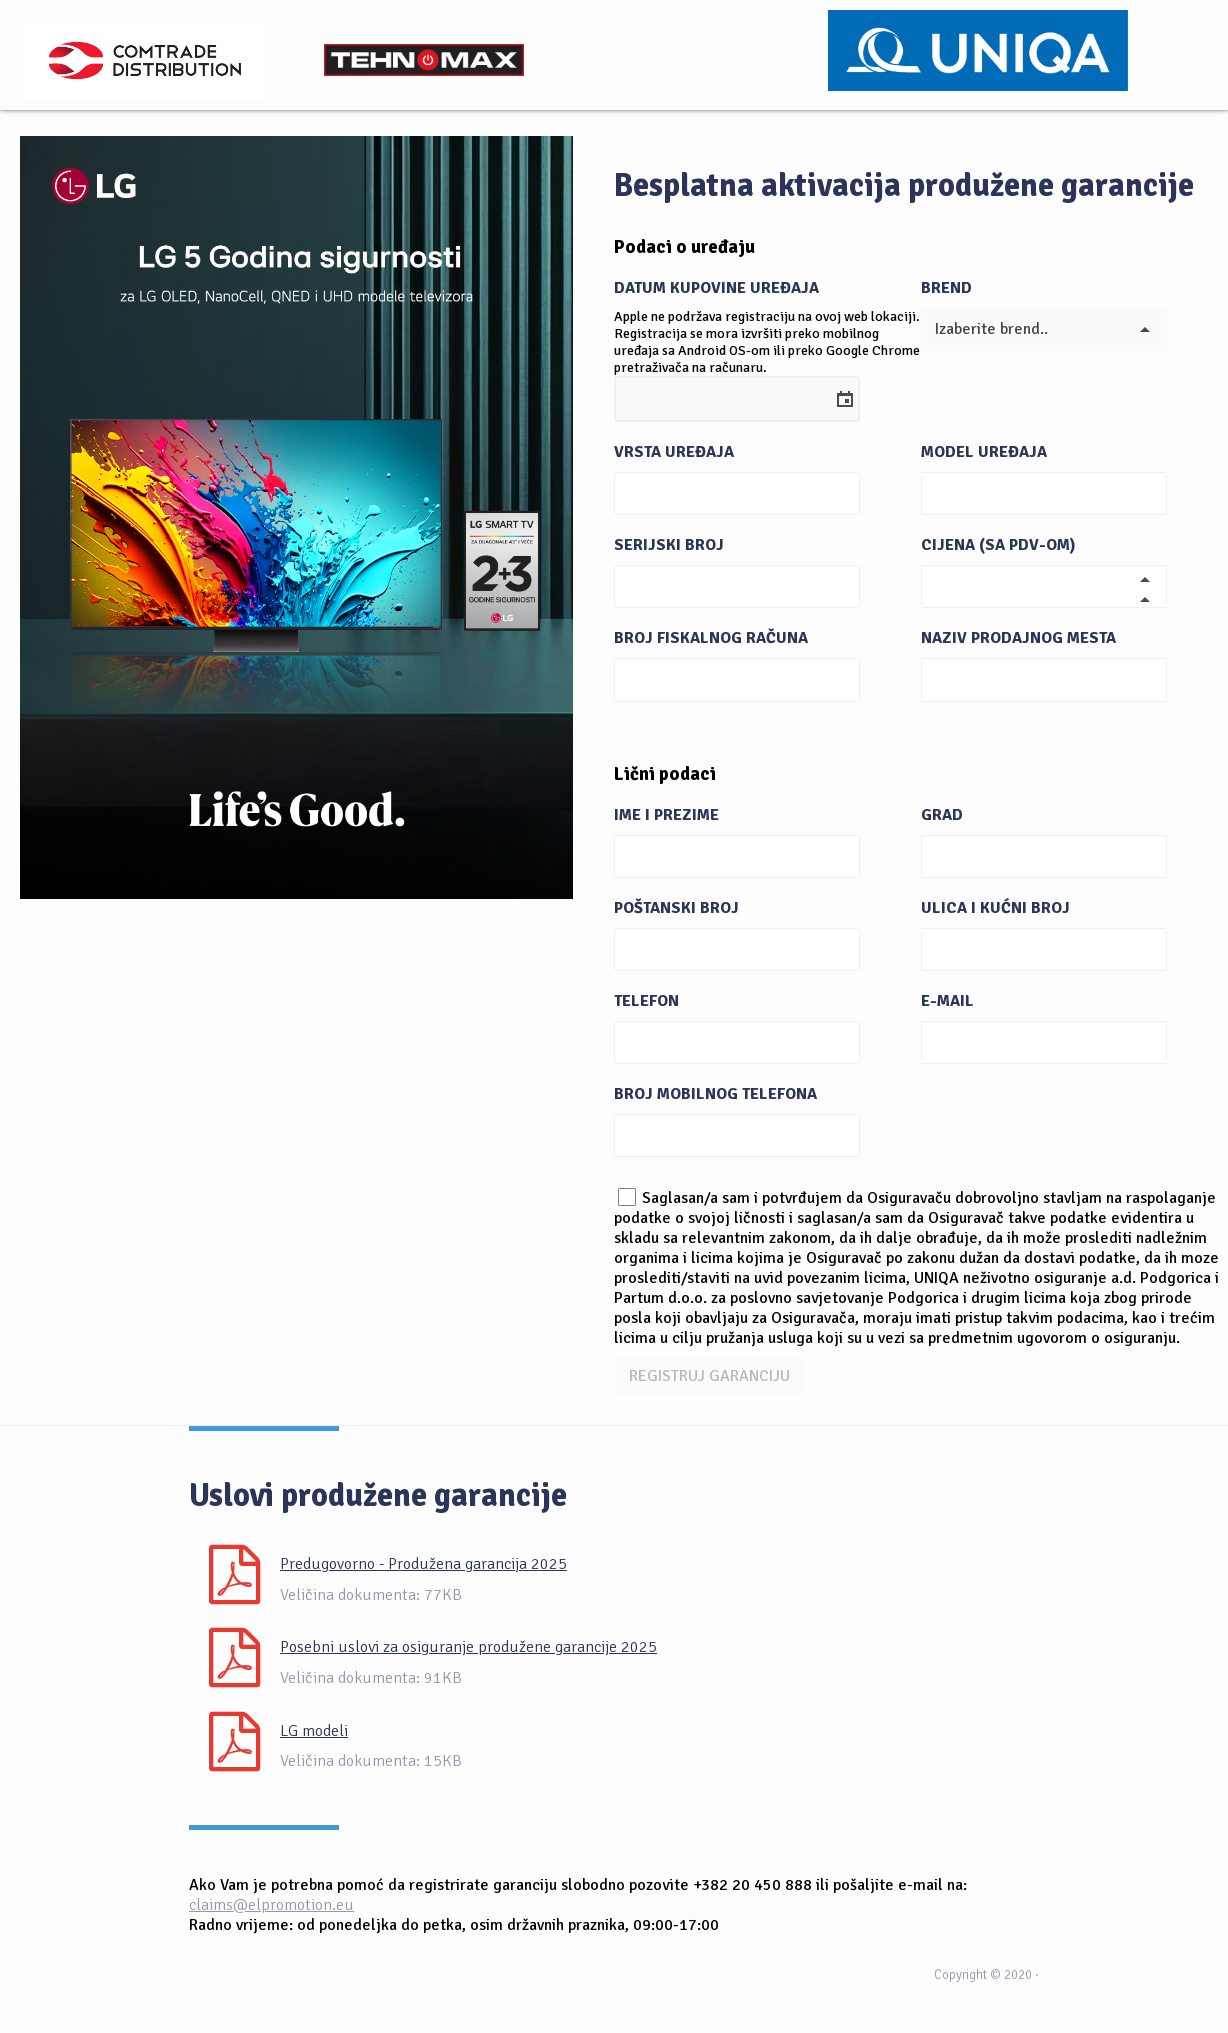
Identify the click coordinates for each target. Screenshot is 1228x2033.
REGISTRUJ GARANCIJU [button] (709, 1376)
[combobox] (716, 395)
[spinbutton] (1023, 586)
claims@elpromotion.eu (271, 1905)
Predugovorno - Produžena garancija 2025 (423, 1564)
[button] (836, 399)
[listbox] (1044, 329)
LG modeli (314, 1731)
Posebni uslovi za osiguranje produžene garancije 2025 (468, 1647)
